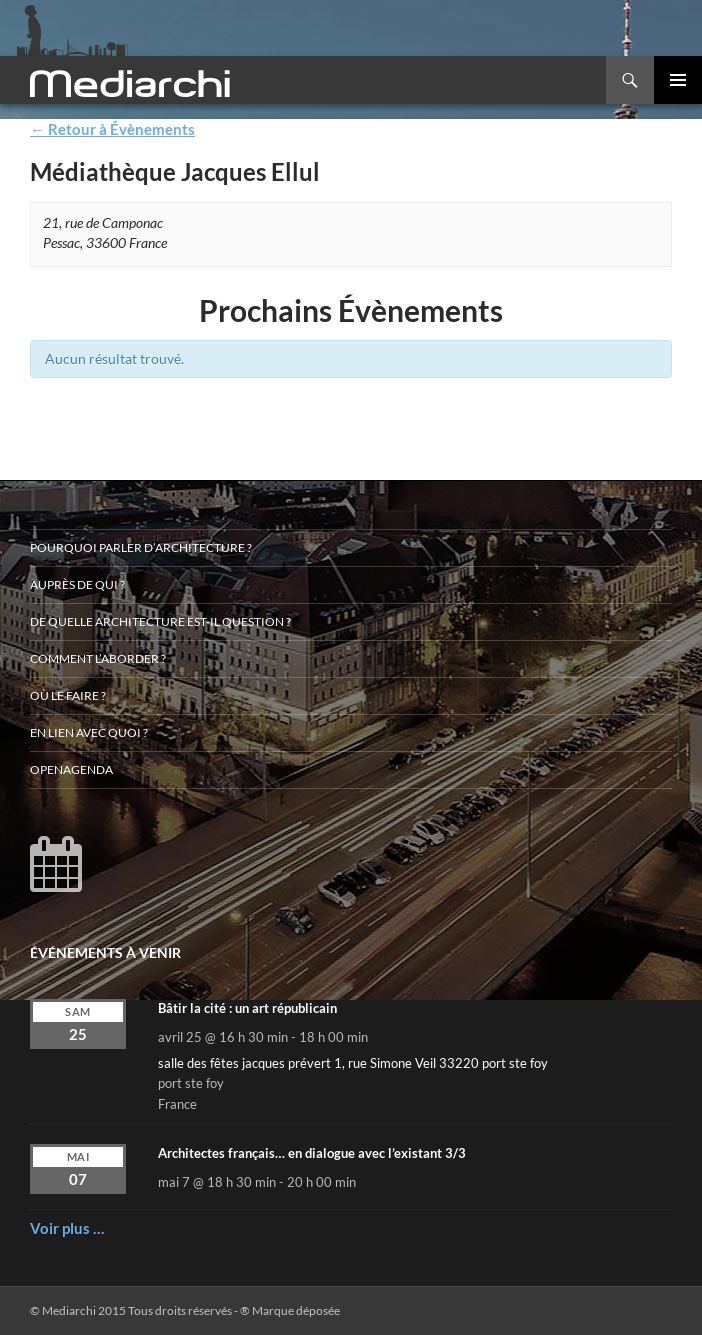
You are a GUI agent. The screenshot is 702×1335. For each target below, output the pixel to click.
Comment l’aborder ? (98, 658)
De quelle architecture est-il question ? (160, 621)
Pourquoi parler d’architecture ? (141, 547)
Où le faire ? (68, 695)
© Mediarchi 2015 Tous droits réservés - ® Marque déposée (185, 1310)
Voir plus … (67, 1228)
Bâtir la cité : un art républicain (247, 1008)
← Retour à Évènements (112, 129)
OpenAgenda (71, 769)
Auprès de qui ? (77, 584)
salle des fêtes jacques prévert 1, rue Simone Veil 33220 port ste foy (353, 1063)
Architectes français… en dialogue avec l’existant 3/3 (312, 1153)
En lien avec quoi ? (89, 732)
